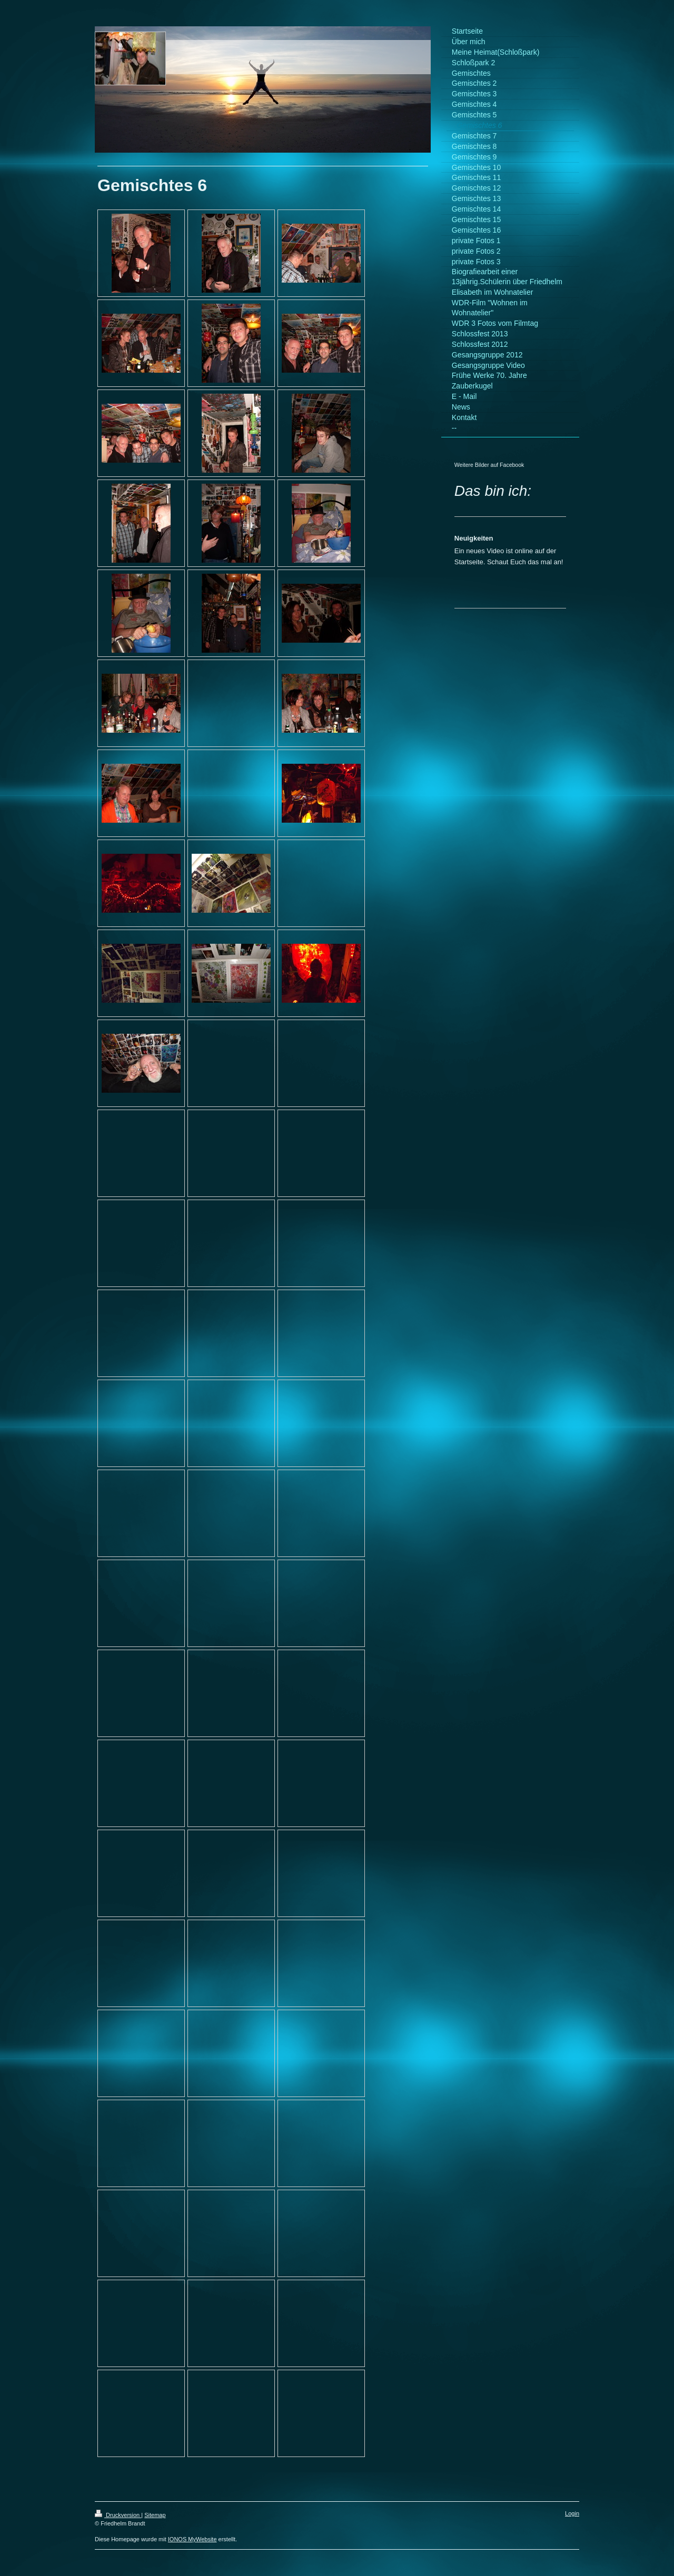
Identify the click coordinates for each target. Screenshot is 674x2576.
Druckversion (118, 2515)
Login (572, 2513)
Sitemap (154, 2515)
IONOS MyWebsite (192, 2539)
